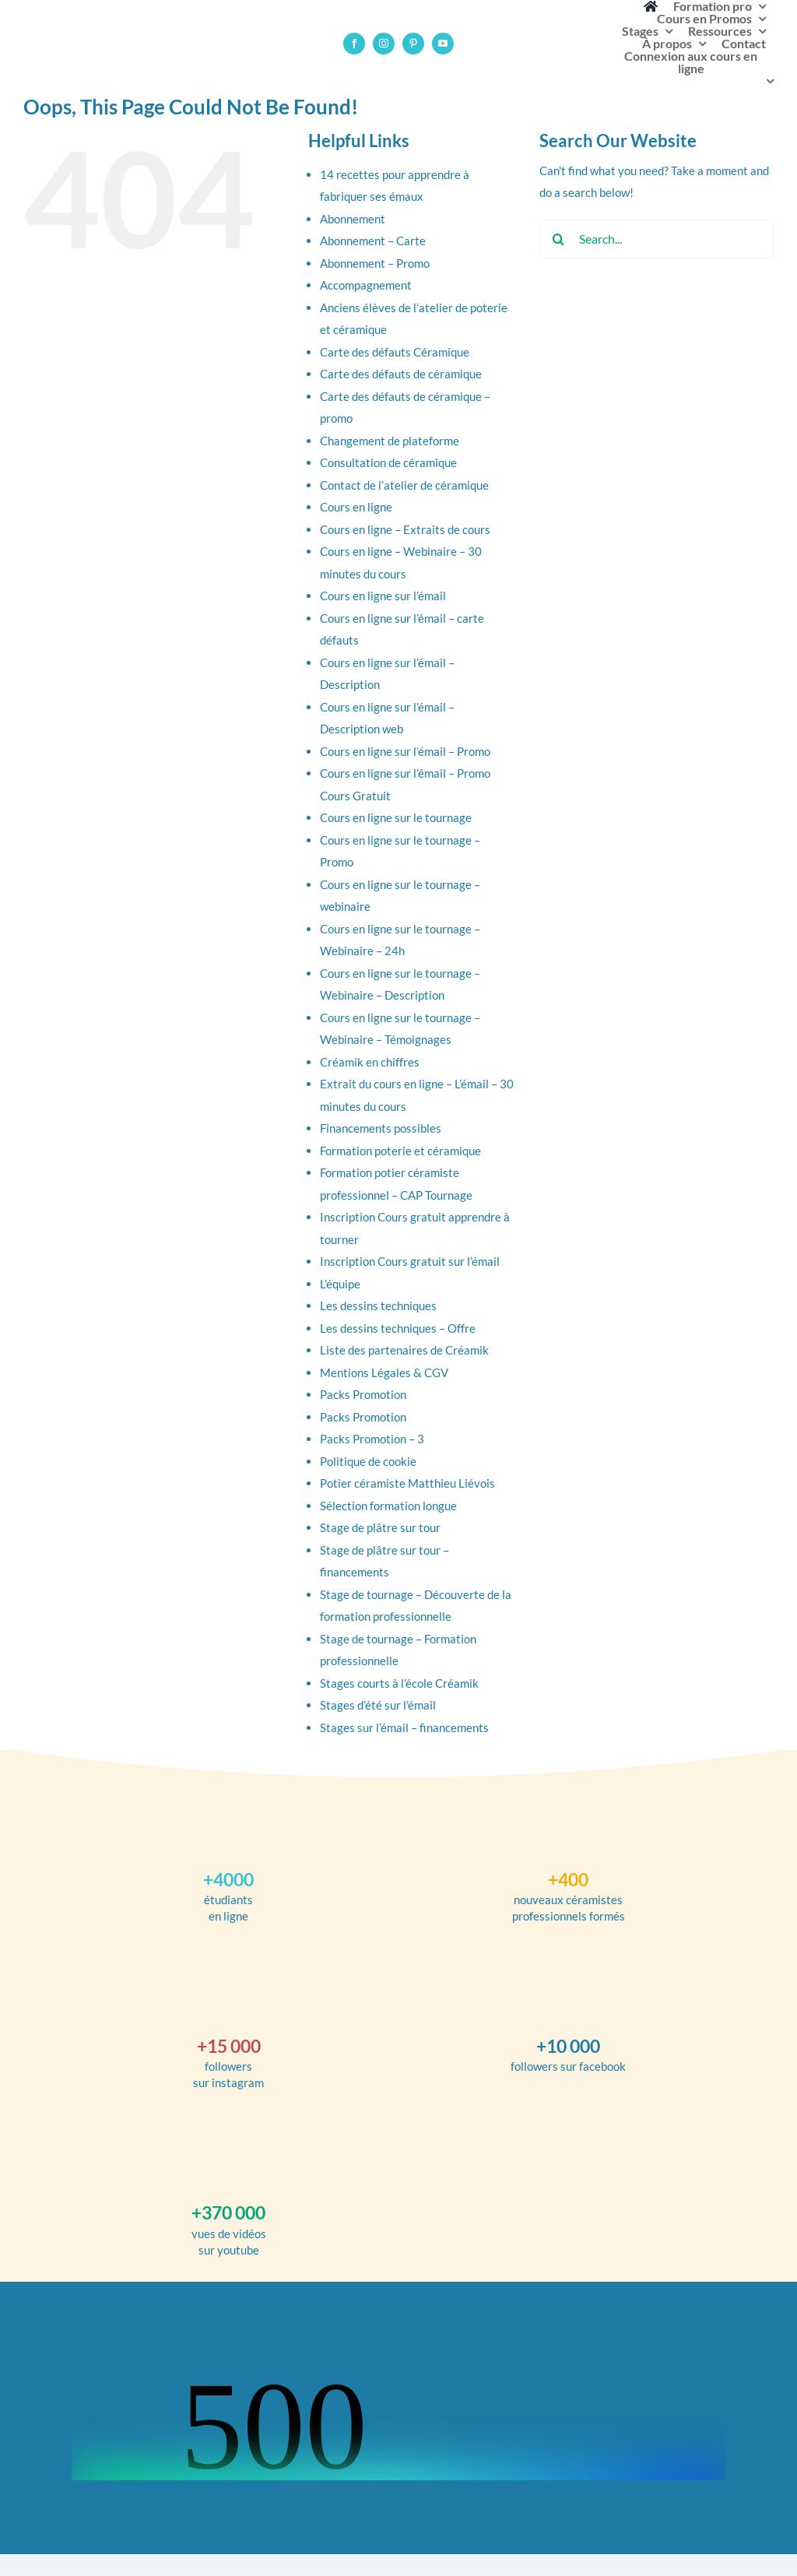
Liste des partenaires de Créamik (404, 1350)
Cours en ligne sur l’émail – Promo (405, 751)
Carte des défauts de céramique (401, 374)
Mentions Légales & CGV (384, 1372)
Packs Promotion (363, 1394)
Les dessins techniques (378, 1306)
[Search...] (656, 239)
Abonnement (352, 219)
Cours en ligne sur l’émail (383, 596)
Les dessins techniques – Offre (398, 1328)
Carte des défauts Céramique (394, 352)
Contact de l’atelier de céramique (404, 485)
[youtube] (443, 43)
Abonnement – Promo (375, 263)
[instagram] (384, 43)
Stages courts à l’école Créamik (399, 1683)
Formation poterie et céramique (400, 1151)
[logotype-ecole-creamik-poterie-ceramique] (42, 30)
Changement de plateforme (389, 441)
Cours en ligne (356, 507)
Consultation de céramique (388, 462)
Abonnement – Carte (373, 241)
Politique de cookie (368, 1461)
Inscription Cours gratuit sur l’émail (410, 1261)
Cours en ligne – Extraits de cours (405, 529)
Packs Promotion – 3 (372, 1439)
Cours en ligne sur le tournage (396, 817)
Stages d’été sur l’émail (378, 1705)
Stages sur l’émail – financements (404, 1727)
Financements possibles (380, 1128)
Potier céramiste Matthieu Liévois (407, 1483)
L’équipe (340, 1284)
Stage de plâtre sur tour (380, 1527)
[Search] (558, 239)
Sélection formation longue (388, 1506)
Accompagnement (366, 285)
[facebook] (354, 43)
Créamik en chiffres (370, 1062)
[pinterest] (413, 43)
